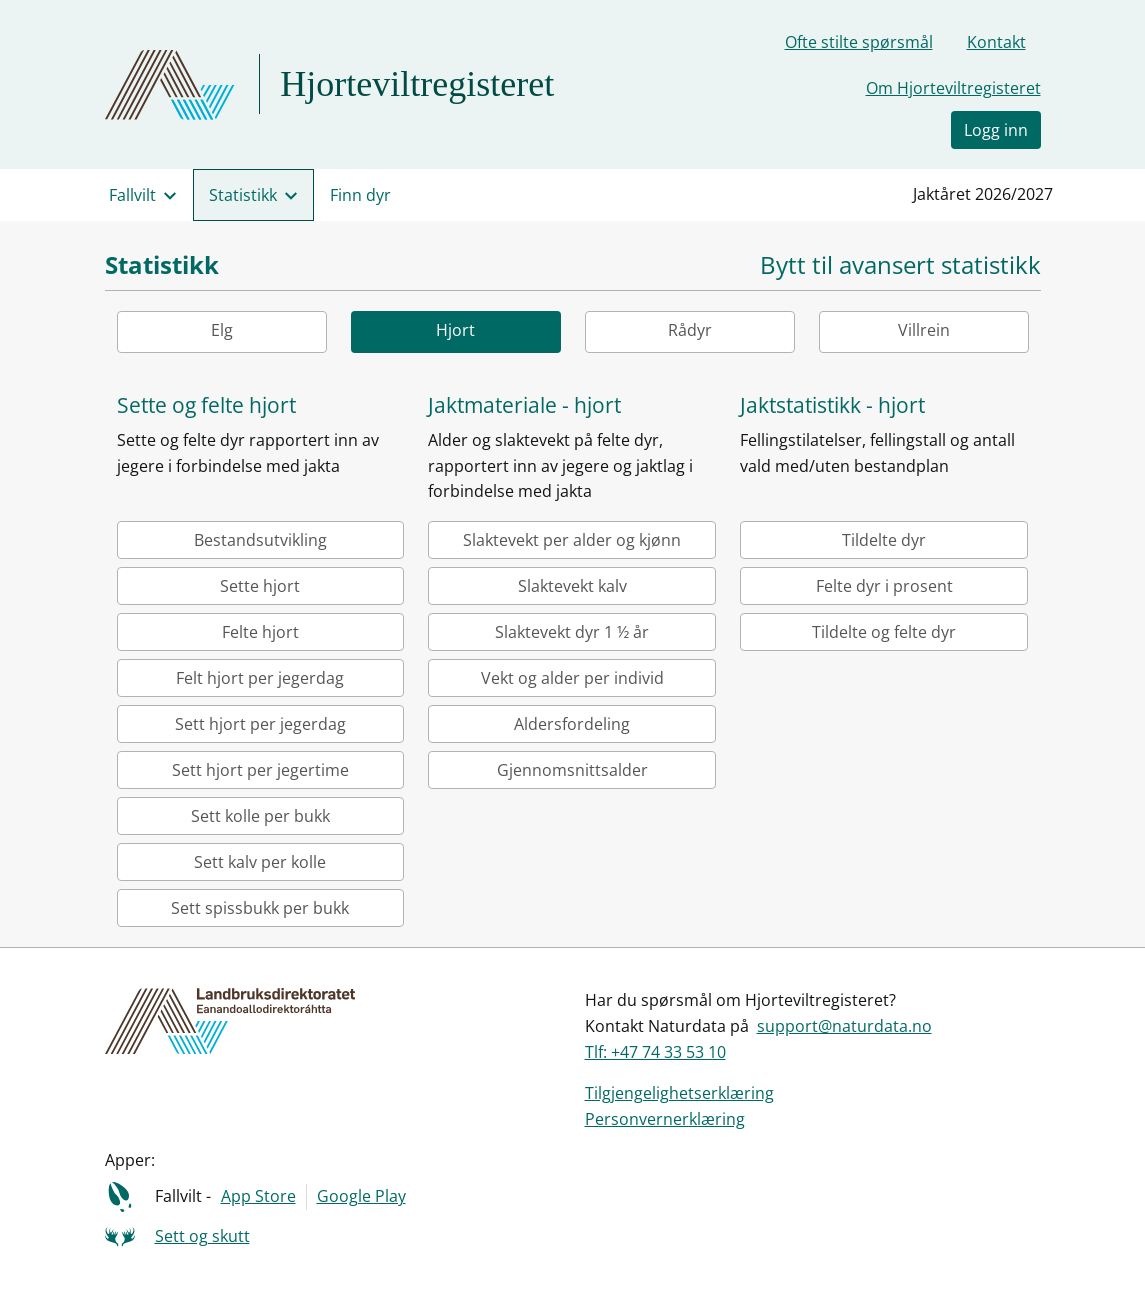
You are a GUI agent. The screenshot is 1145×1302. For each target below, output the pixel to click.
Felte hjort (260, 632)
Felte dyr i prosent (884, 586)
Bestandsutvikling (260, 540)
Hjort (455, 330)
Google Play (361, 1196)
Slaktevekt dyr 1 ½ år (572, 632)
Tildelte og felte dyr (884, 632)
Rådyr (690, 330)
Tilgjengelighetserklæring (679, 1093)
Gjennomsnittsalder (572, 770)
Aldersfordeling (572, 724)
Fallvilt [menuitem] (132, 195)
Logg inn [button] (996, 130)
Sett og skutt (202, 1236)
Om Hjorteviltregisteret (953, 88)
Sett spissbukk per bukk (260, 908)
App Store (258, 1196)
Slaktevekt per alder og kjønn (572, 540)
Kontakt (996, 42)
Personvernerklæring (665, 1119)
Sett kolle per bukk (260, 816)
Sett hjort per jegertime (260, 770)
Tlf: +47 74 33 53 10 (655, 1052)
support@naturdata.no (844, 1026)
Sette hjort (260, 586)
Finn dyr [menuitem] (360, 195)
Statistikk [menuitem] (243, 195)
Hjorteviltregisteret (417, 84)
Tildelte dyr (884, 540)
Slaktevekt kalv (572, 586)
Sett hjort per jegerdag (260, 724)
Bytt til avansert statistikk (900, 265)
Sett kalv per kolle (260, 862)
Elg (222, 330)
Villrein (924, 330)
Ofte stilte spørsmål (859, 42)
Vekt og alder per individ (572, 678)
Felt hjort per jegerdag (260, 678)
